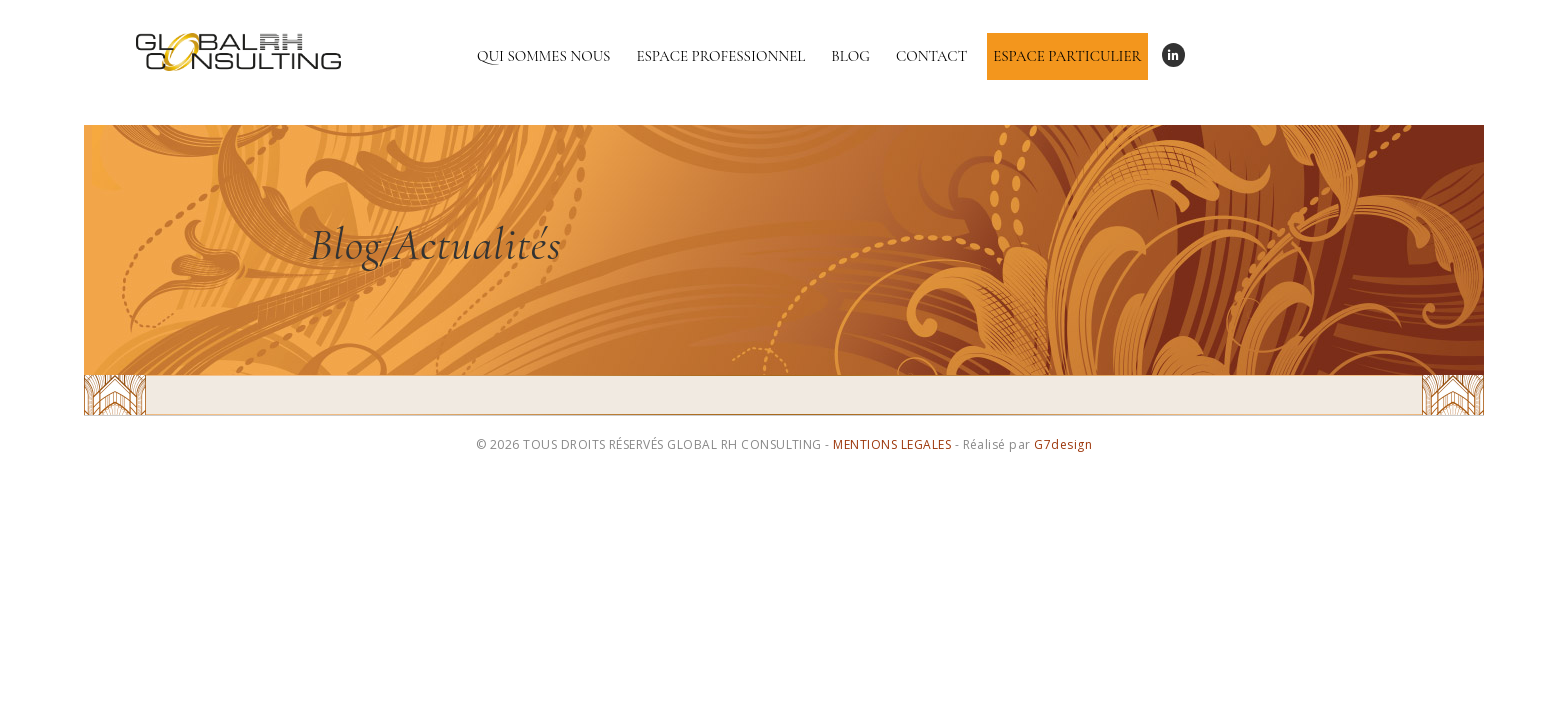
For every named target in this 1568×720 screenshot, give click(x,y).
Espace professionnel (720, 56)
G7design (1063, 444)
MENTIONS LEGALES (892, 444)
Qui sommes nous (543, 56)
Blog (850, 56)
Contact (931, 56)
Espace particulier (1067, 56)
